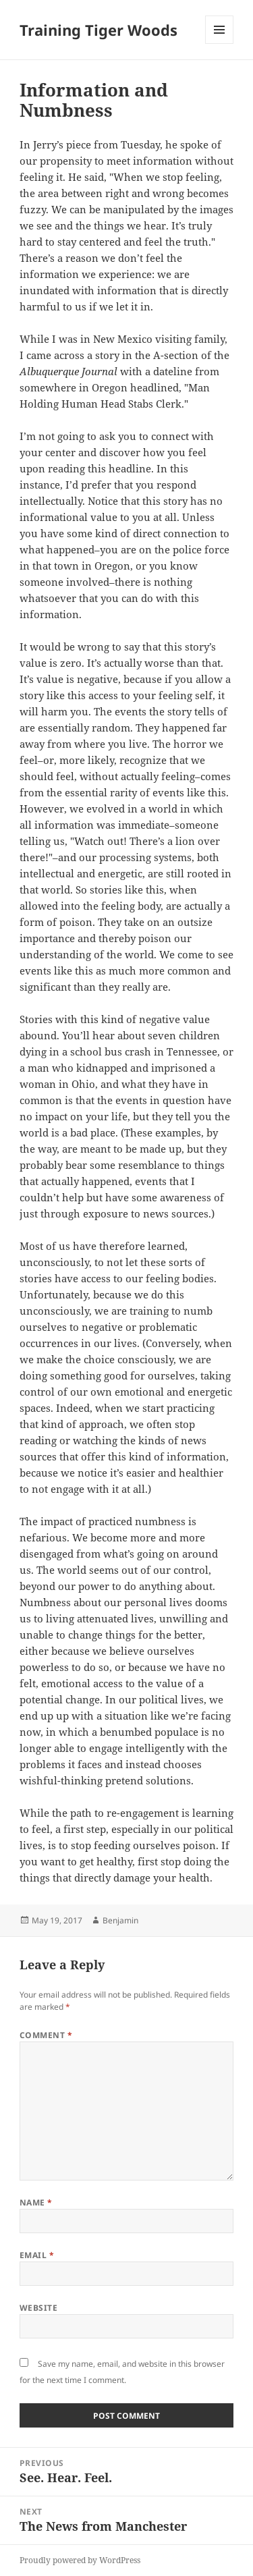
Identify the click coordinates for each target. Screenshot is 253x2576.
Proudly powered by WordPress (80, 2560)
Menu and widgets (219, 43)
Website (38, 2307)
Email (37, 2255)
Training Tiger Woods (98, 30)
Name (36, 2202)
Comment (46, 2035)
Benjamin (120, 1920)
